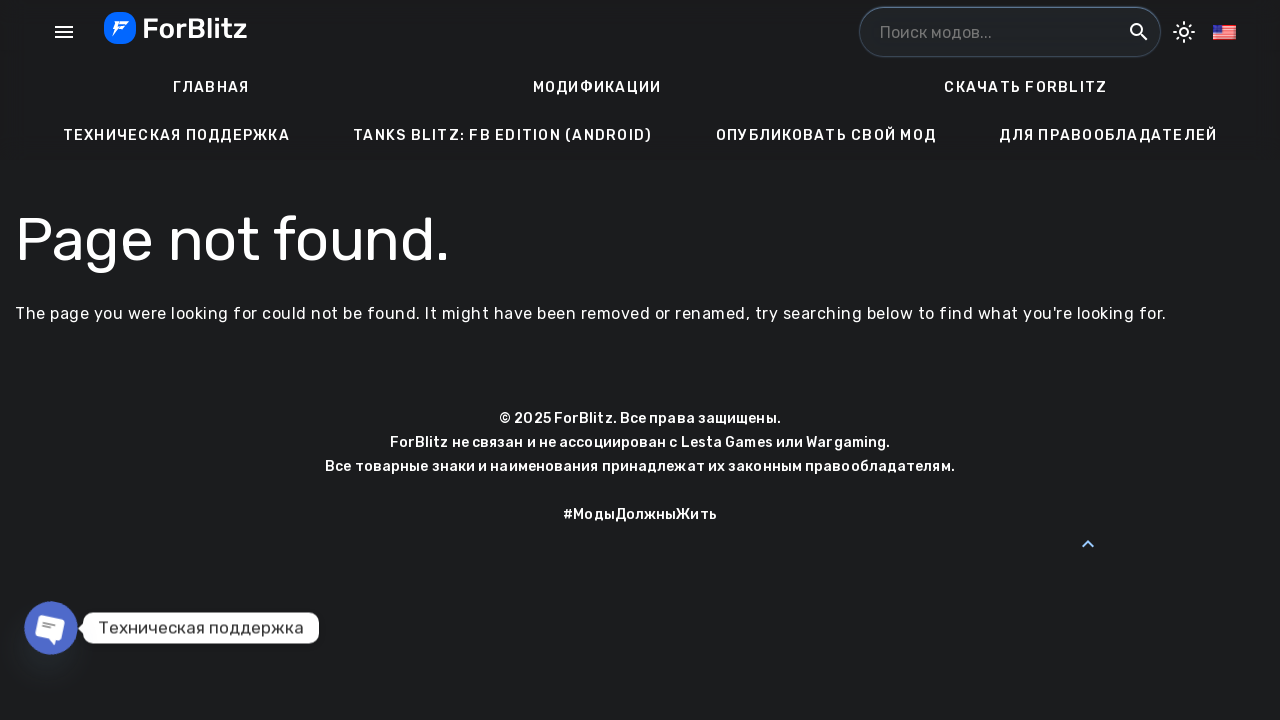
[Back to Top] (1088, 544)
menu (64, 32)
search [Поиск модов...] (1139, 32)
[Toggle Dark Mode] (1184, 32)
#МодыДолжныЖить (640, 514)
